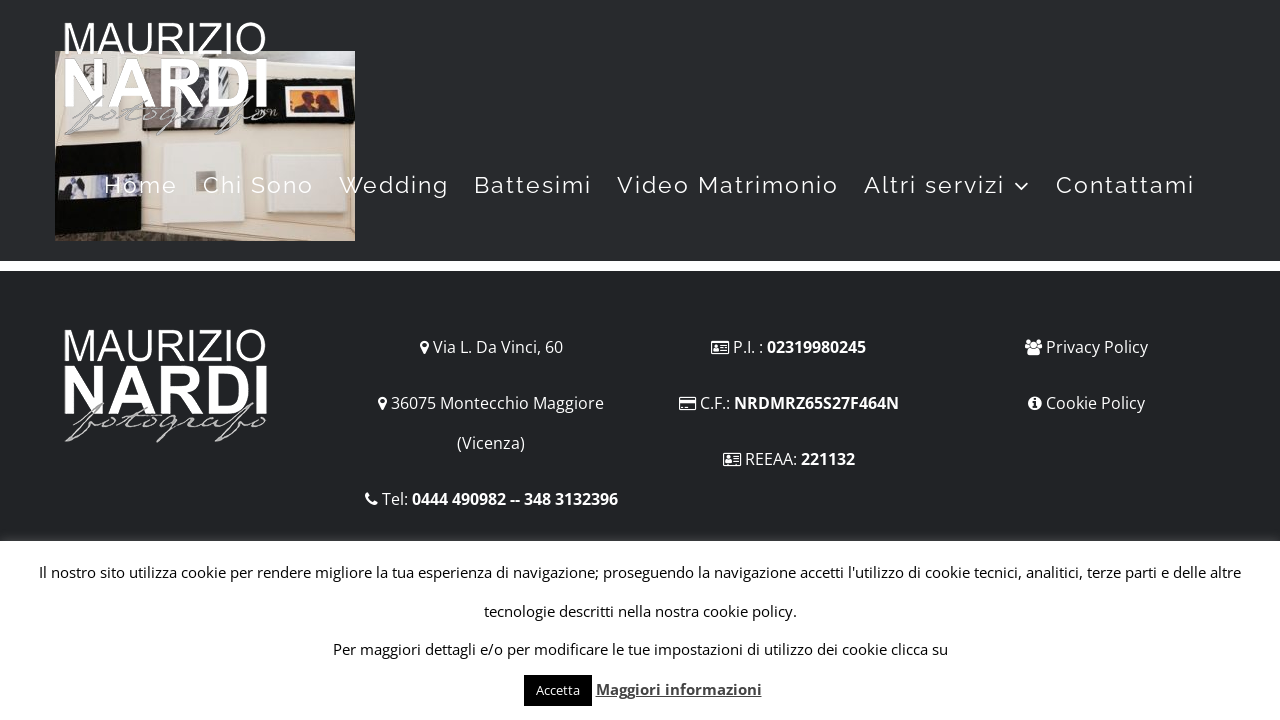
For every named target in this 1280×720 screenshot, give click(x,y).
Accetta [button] (558, 690)
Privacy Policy (1097, 347)
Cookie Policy (1095, 403)
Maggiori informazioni (679, 689)
